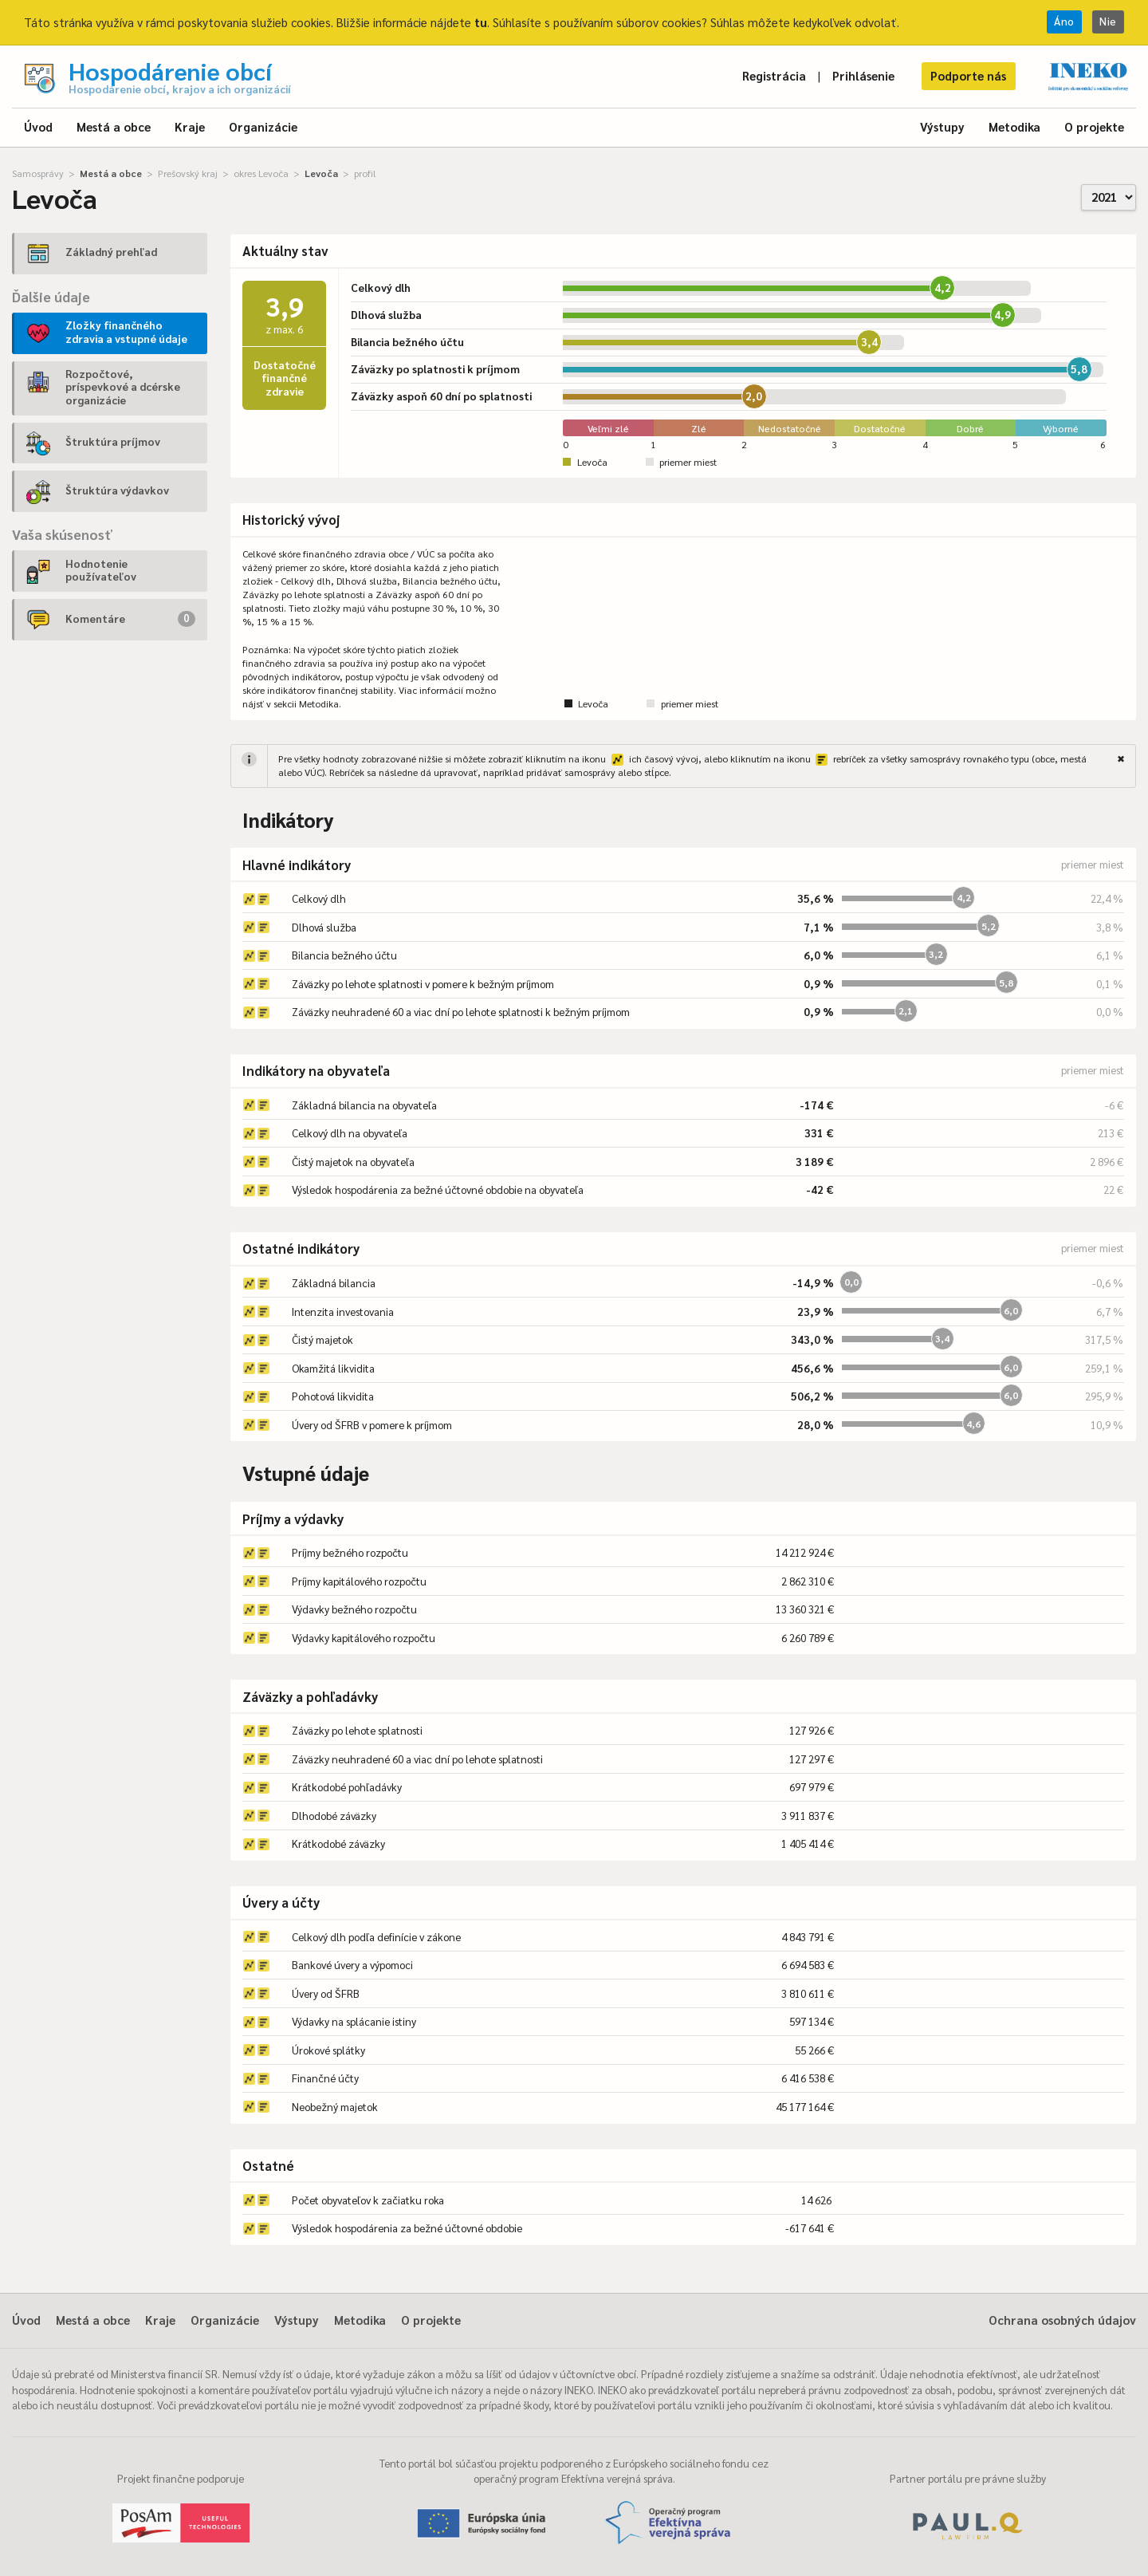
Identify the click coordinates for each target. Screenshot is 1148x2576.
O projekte (1094, 126)
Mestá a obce (114, 126)
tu (480, 22)
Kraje (190, 126)
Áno (1064, 21)
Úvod (38, 126)
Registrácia (774, 75)
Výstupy (942, 126)
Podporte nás (968, 75)
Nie (1108, 21)
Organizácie (263, 126)
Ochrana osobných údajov (1062, 2319)
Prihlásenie (863, 75)
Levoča (321, 173)
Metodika (1014, 126)
